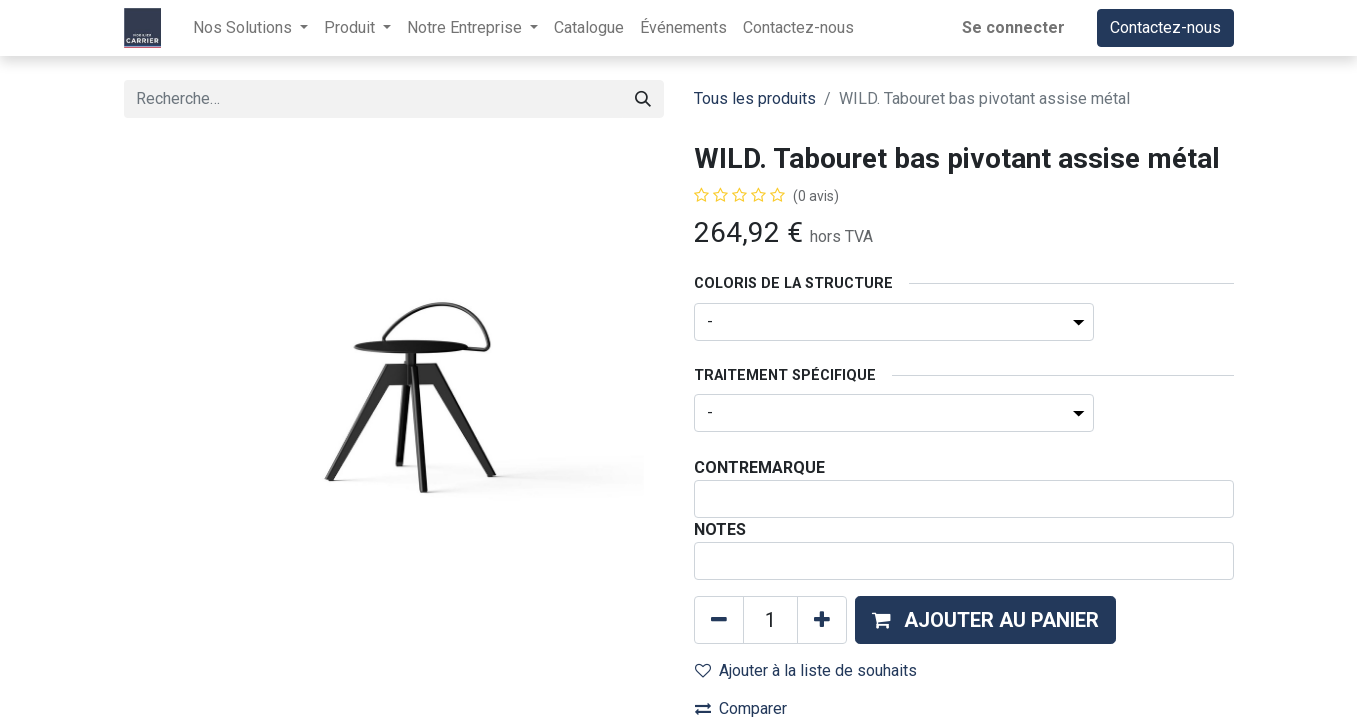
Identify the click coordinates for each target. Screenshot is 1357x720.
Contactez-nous (1165, 27)
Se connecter (1013, 27)
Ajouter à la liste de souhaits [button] (806, 670)
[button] (985, 620)
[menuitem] (589, 28)
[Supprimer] (719, 620)
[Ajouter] (822, 620)
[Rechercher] (643, 99)
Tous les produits (755, 98)
